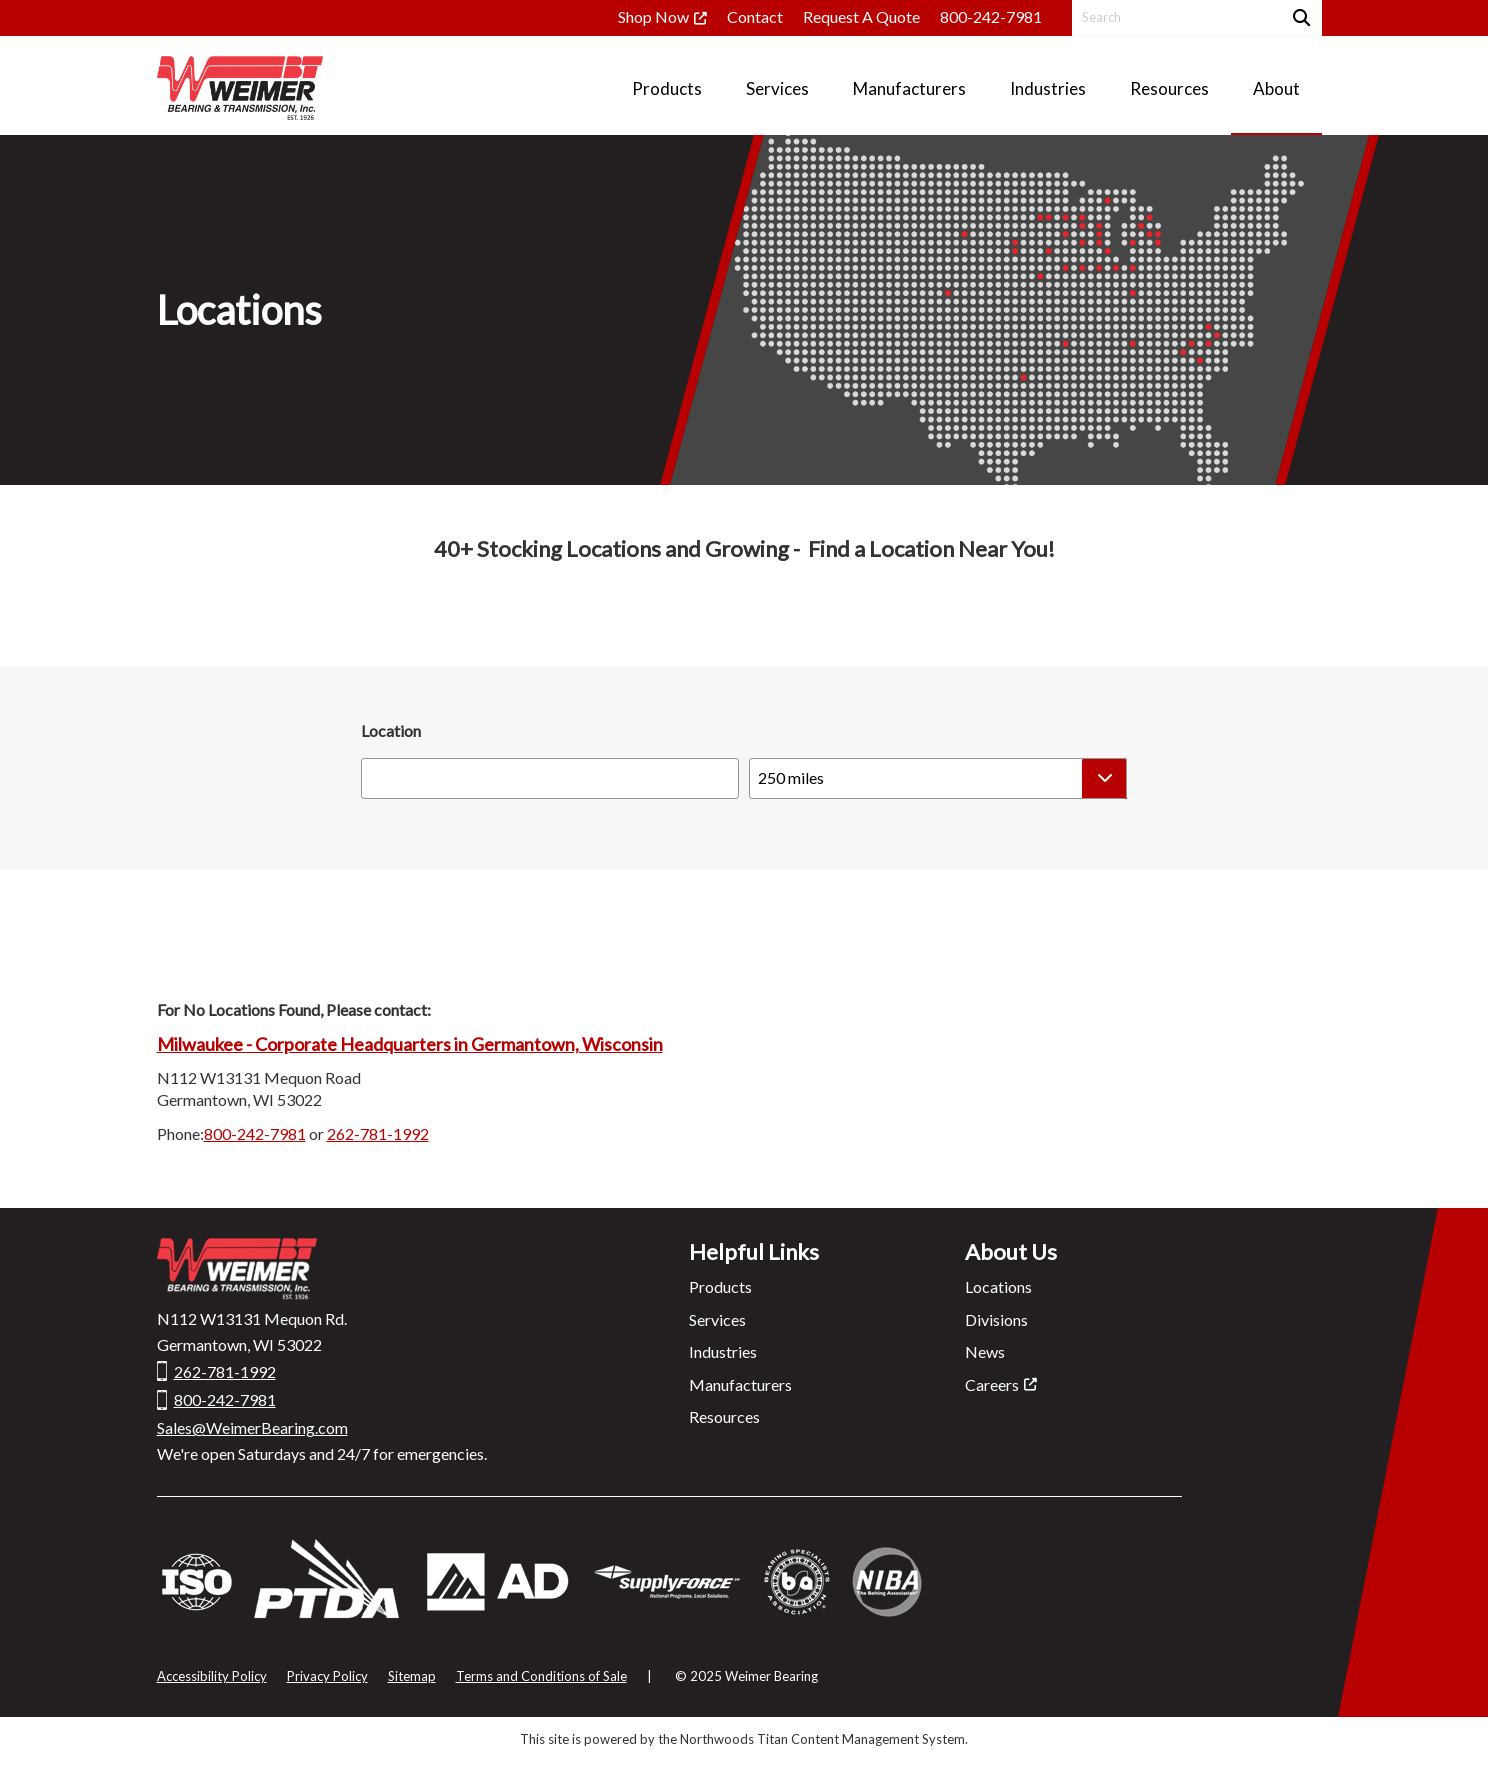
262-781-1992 (378, 1133)
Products (720, 1286)
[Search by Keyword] (1174, 17)
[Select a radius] (938, 778)
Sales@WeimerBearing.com (252, 1427)
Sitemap (412, 1676)
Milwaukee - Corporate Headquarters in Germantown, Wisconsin (410, 1044)
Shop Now (653, 16)
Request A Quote (861, 16)
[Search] (1299, 17)
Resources (724, 1416)
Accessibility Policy (212, 1676)
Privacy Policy (327, 1676)
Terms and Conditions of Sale (541, 1676)
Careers (992, 1384)
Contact (755, 16)
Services (717, 1319)
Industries (723, 1351)
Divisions (996, 1319)
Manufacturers (740, 1384)
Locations (998, 1286)
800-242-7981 (991, 16)
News (985, 1351)
